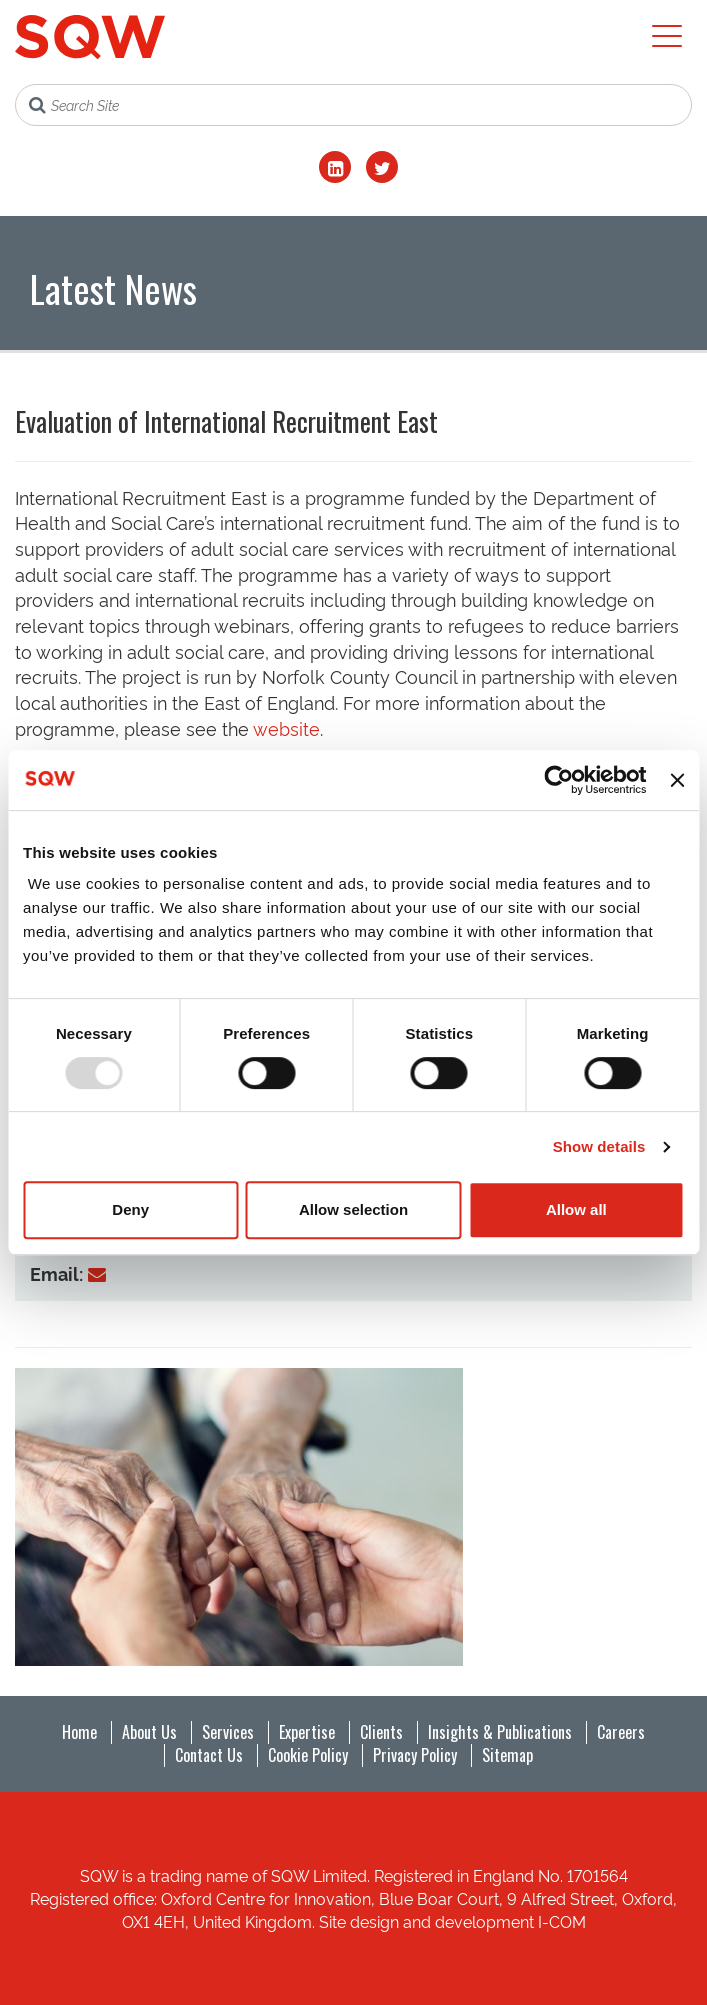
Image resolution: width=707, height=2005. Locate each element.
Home (79, 1732)
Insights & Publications (500, 1732)
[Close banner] (677, 780)
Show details (599, 1146)
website (286, 727)
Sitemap (507, 1755)
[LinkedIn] (335, 167)
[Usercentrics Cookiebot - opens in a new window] (559, 780)
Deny (130, 1209)
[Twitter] (382, 167)
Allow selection (353, 1209)
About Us (149, 1732)
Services (228, 1732)
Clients (381, 1732)
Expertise (307, 1732)
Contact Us (209, 1755)
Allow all (576, 1209)
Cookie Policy (308, 1755)
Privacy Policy (415, 1755)
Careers (621, 1732)
